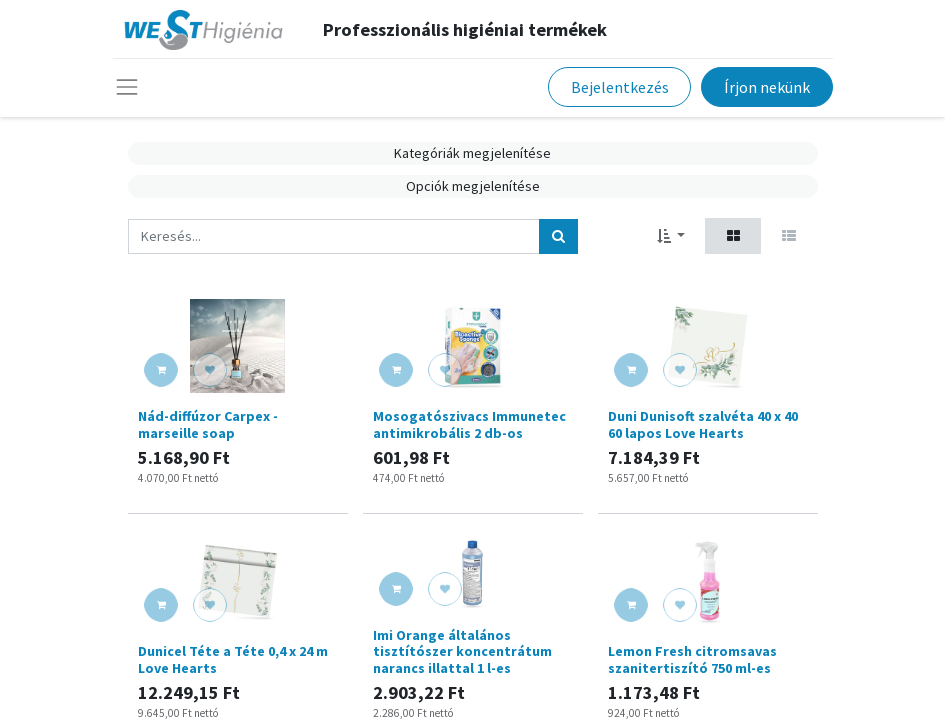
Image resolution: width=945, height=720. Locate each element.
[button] (671, 235)
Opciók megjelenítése (473, 186)
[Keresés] (558, 236)
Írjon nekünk (767, 87)
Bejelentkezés (620, 87)
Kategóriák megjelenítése (472, 153)
